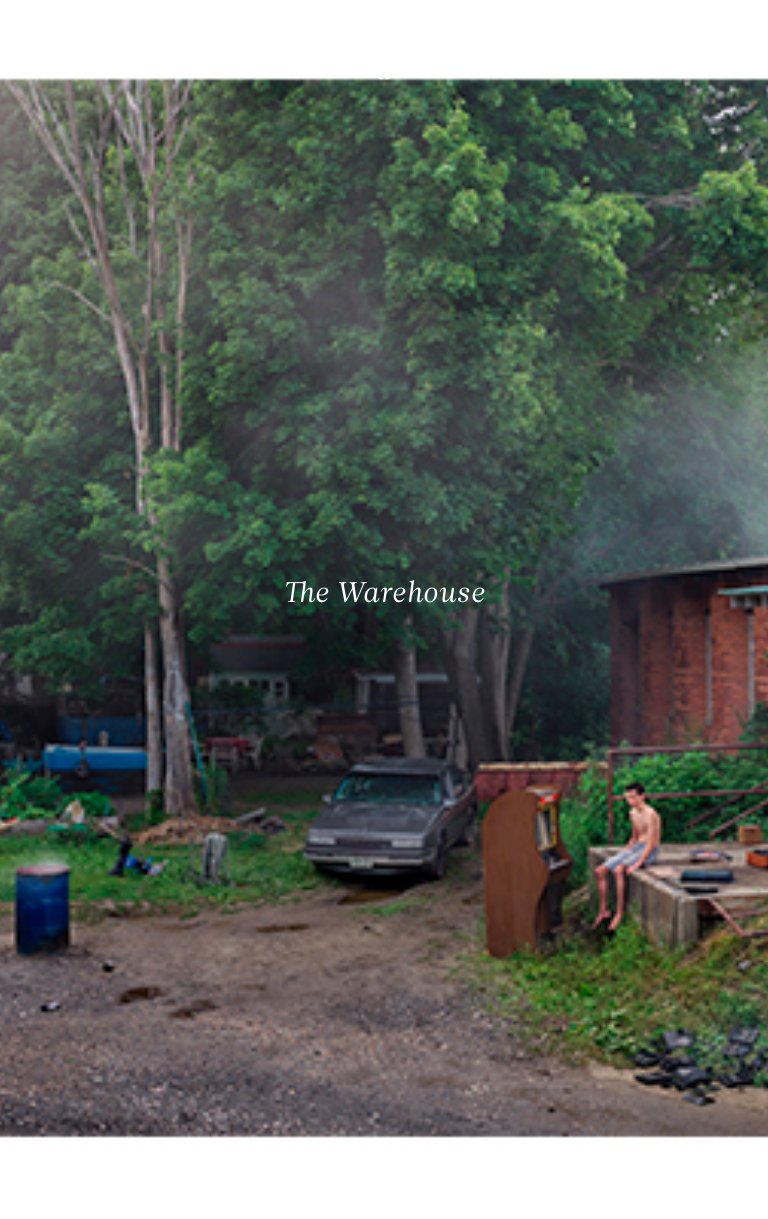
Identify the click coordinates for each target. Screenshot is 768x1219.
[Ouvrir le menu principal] (728, 30)
